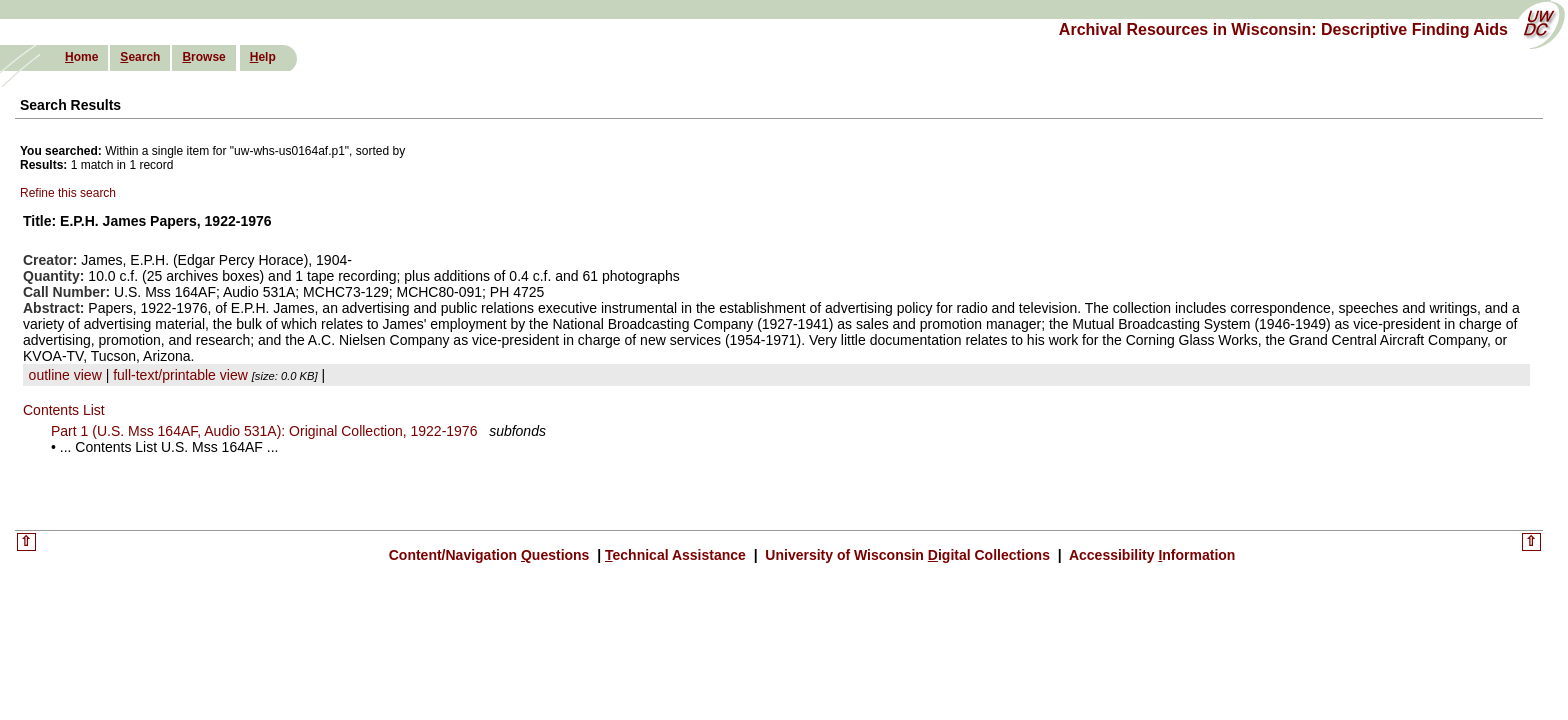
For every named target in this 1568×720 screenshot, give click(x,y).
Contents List (64, 410)
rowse (203, 57)
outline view (65, 375)
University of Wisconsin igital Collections (907, 555)
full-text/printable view (180, 375)
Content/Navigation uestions (491, 555)
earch (140, 57)
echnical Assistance (677, 555)
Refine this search (68, 193)
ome (81, 57)
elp (263, 57)
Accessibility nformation (1151, 555)
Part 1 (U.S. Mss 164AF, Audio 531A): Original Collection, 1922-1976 (264, 431)
